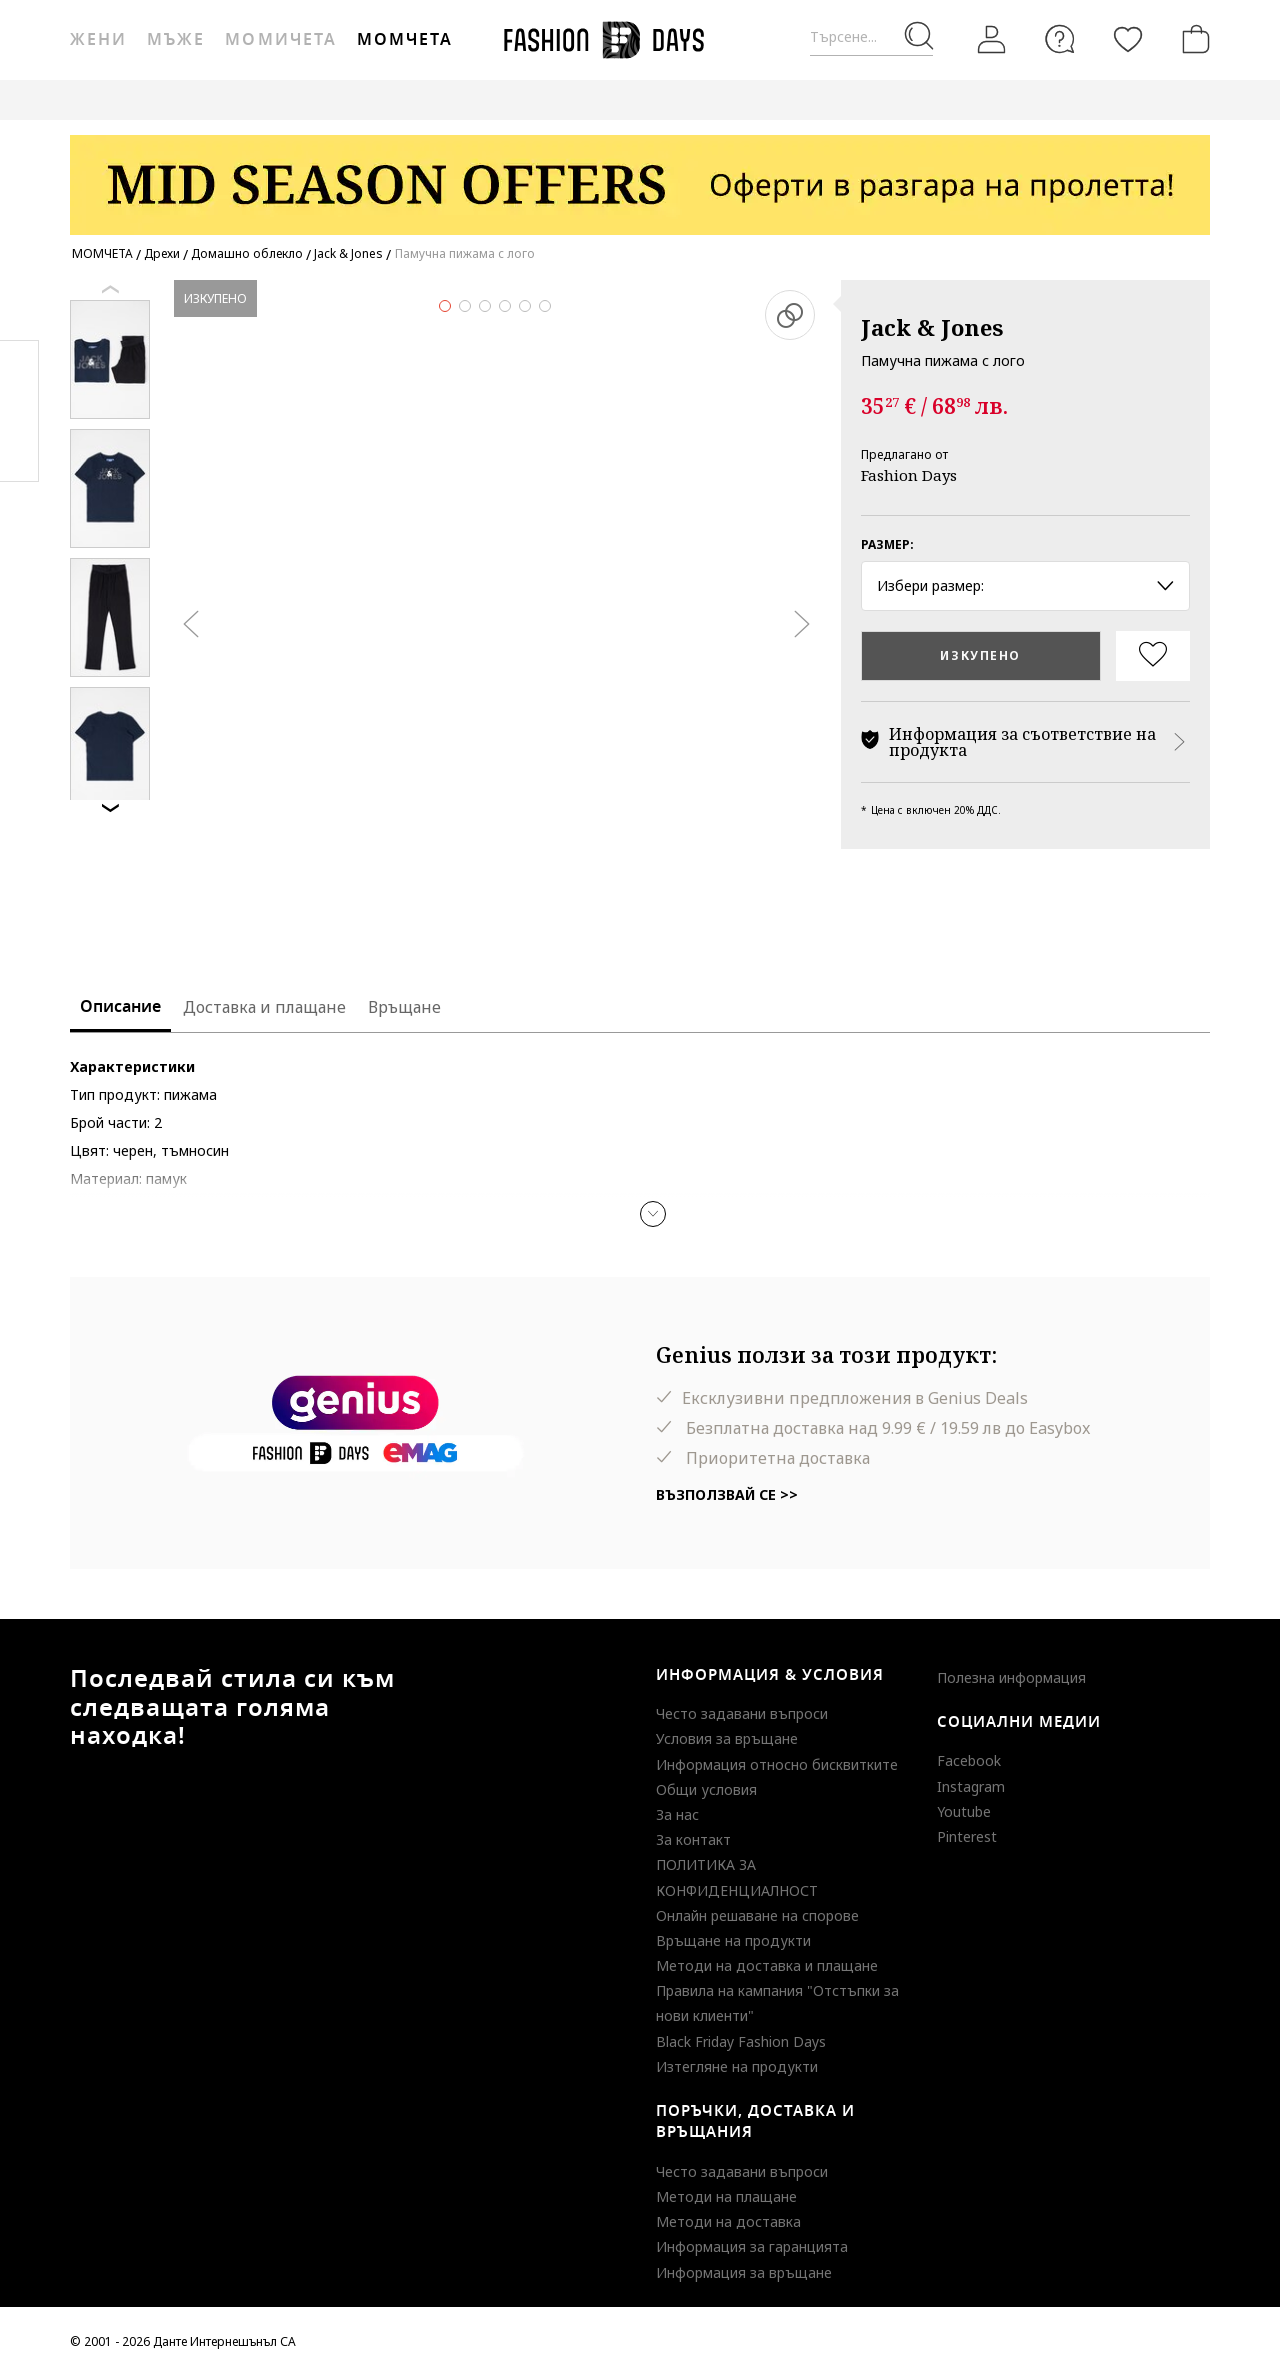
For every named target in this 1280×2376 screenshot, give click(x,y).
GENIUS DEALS (638, 99)
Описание (120, 1007)
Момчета (405, 40)
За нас (677, 1814)
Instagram (971, 1786)
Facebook (969, 1760)
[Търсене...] (871, 37)
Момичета (280, 40)
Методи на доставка (728, 2221)
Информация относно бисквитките (777, 1764)
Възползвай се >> (727, 1494)
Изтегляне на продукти (737, 2066)
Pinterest (967, 1836)
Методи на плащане (726, 2196)
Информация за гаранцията (752, 2246)
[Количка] (1192, 39)
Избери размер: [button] (1025, 585)
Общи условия (706, 1789)
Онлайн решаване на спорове (757, 1915)
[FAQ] (1060, 39)
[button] (653, 1214)
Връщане (404, 1007)
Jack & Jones (932, 327)
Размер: (887, 544)
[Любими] (1128, 39)
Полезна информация (1011, 1677)
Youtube (964, 1811)
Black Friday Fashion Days (741, 2041)
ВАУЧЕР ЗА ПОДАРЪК (494, 99)
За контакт (693, 1839)
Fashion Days (909, 475)
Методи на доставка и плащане (767, 1965)
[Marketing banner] (640, 175)
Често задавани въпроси (742, 1713)
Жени (98, 40)
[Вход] (992, 40)
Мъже (176, 40)
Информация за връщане (744, 2272)
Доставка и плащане (264, 1007)
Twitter (19, 451)
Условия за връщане (727, 1738)
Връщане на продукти (733, 1940)
